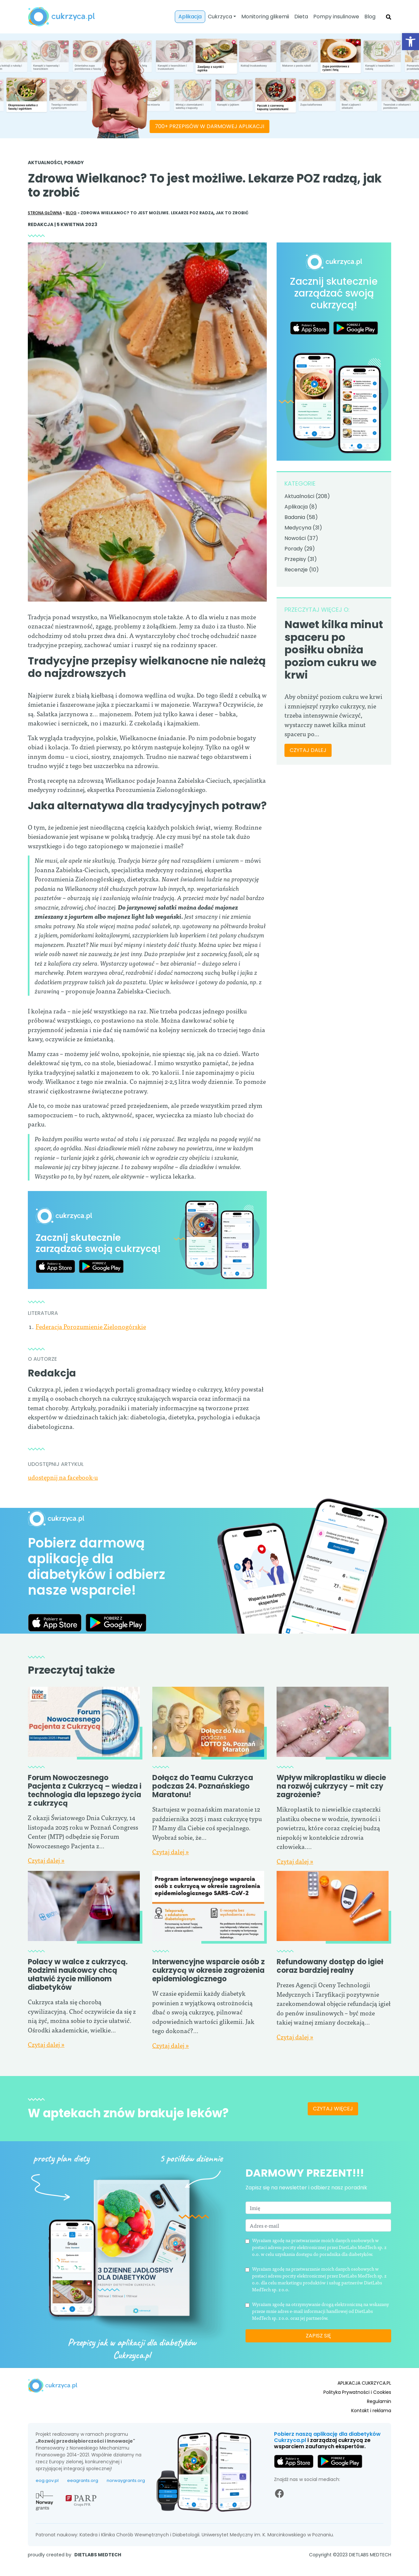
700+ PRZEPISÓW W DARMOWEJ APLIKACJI (209, 126)
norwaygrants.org (126, 2509)
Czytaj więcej (333, 2149)
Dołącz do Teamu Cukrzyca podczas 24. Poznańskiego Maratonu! (202, 1786)
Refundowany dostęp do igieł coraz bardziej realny (330, 2007)
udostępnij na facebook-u (63, 1477)
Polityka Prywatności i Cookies (357, 2401)
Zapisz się (318, 2360)
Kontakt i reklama (371, 2420)
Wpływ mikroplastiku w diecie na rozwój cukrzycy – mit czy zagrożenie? (331, 1786)
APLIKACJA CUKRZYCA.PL (364, 2392)
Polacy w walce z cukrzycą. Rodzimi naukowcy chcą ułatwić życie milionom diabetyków (78, 1974)
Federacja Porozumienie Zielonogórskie (91, 1326)
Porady (74, 162)
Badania (294, 517)
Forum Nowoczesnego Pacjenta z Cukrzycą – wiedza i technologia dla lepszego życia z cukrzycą (84, 1790)
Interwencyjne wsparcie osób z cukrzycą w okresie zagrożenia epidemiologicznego (208, 2011)
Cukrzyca (220, 16)
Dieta (301, 16)
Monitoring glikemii (265, 16)
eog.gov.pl (47, 2509)
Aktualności (45, 162)
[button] (410, 41)
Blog (369, 16)
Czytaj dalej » (46, 1860)
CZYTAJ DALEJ (308, 750)
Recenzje (296, 569)
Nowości (295, 538)
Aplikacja (190, 16)
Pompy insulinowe (336, 16)
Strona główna (45, 213)
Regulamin (379, 2411)
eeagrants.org (82, 2509)
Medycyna (297, 527)
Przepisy (295, 559)
